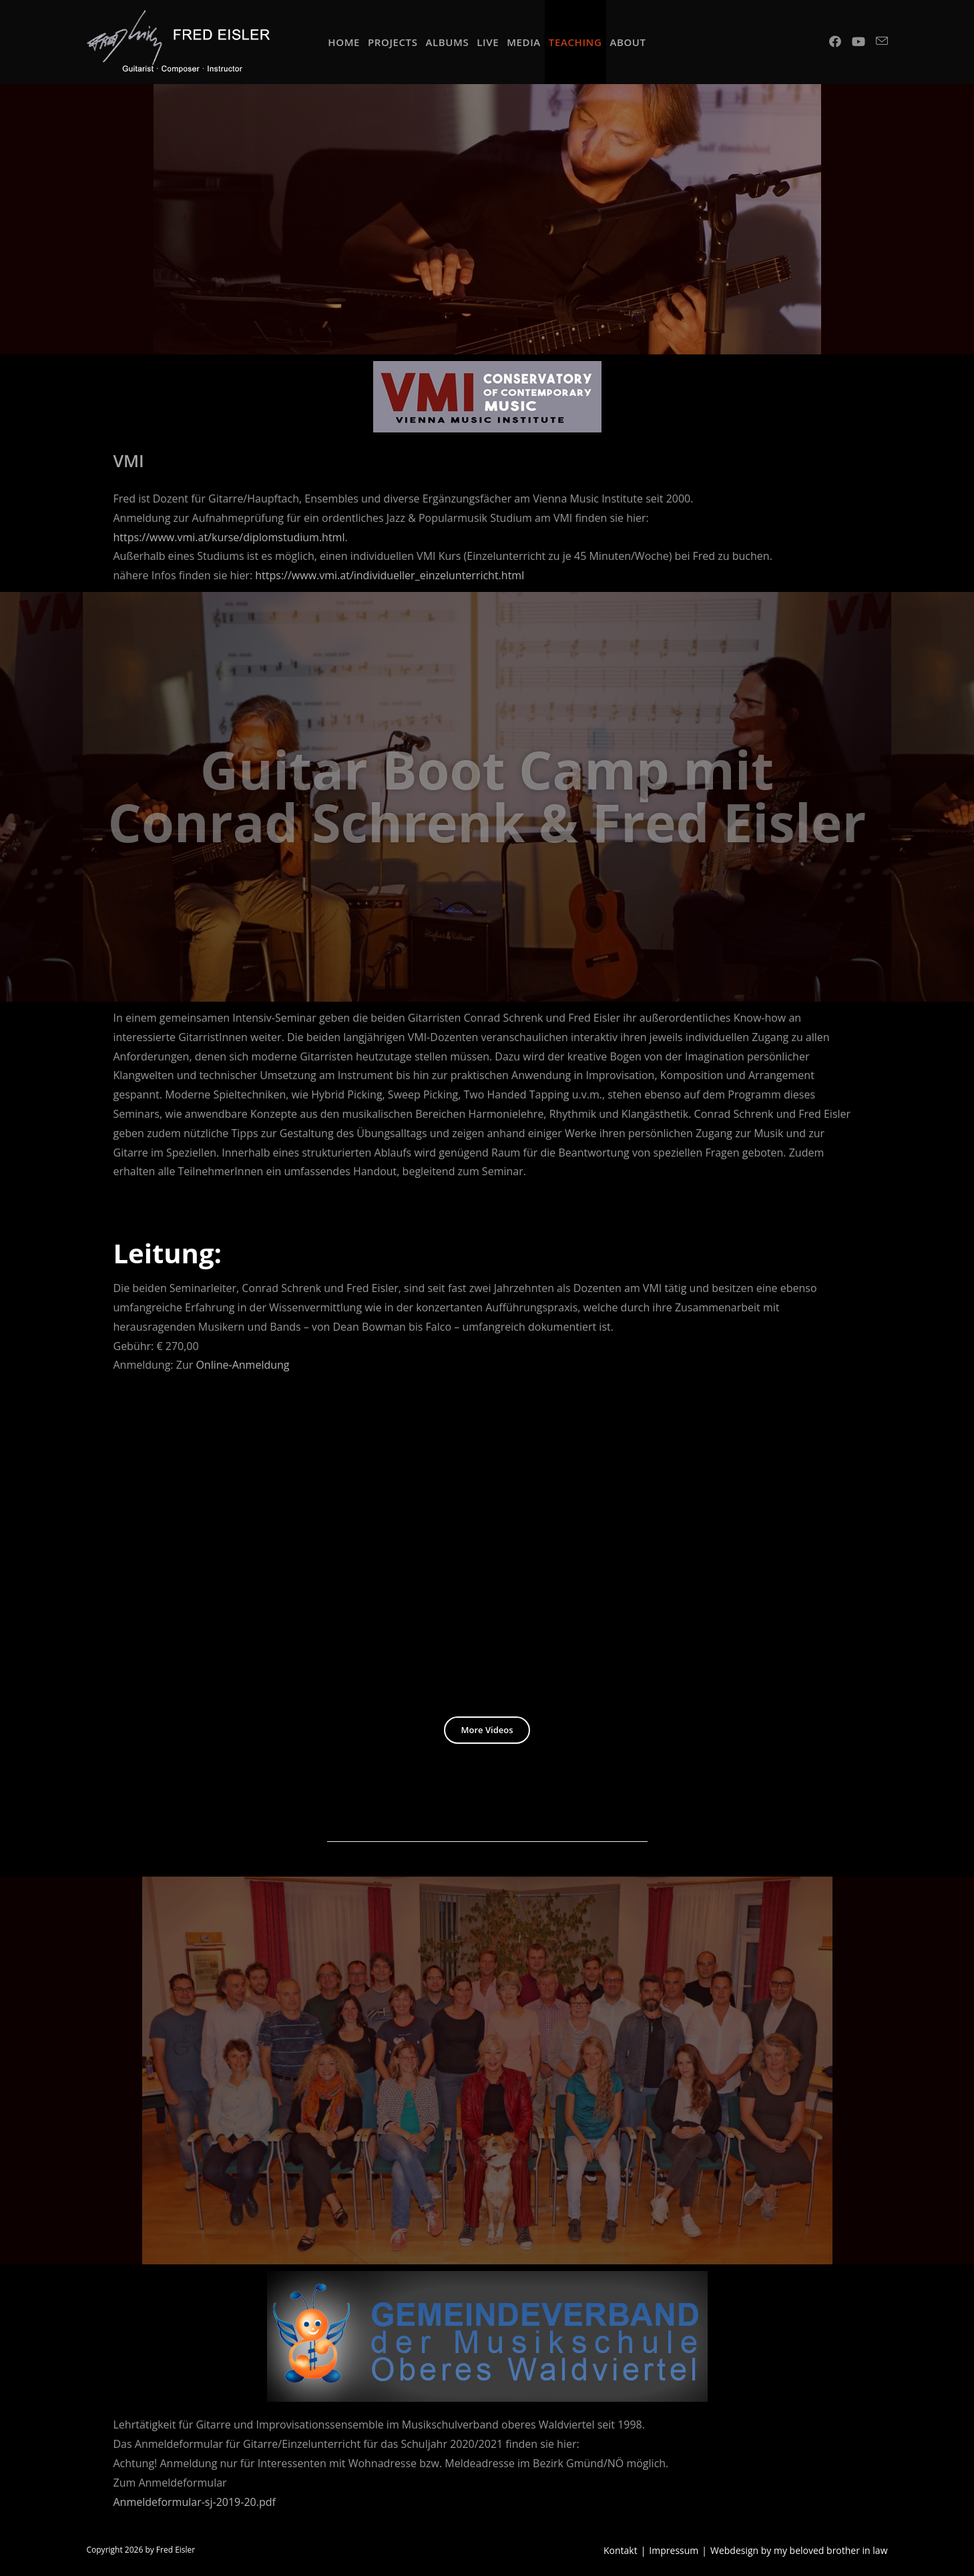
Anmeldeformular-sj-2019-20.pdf (194, 2502)
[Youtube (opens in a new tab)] (858, 41)
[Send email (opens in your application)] (882, 41)
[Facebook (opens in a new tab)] (835, 41)
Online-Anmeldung (242, 1364)
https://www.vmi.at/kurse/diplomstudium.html (229, 537)
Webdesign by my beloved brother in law (799, 2550)
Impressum (673, 2550)
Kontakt (620, 2550)
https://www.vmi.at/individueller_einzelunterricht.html (389, 575)
